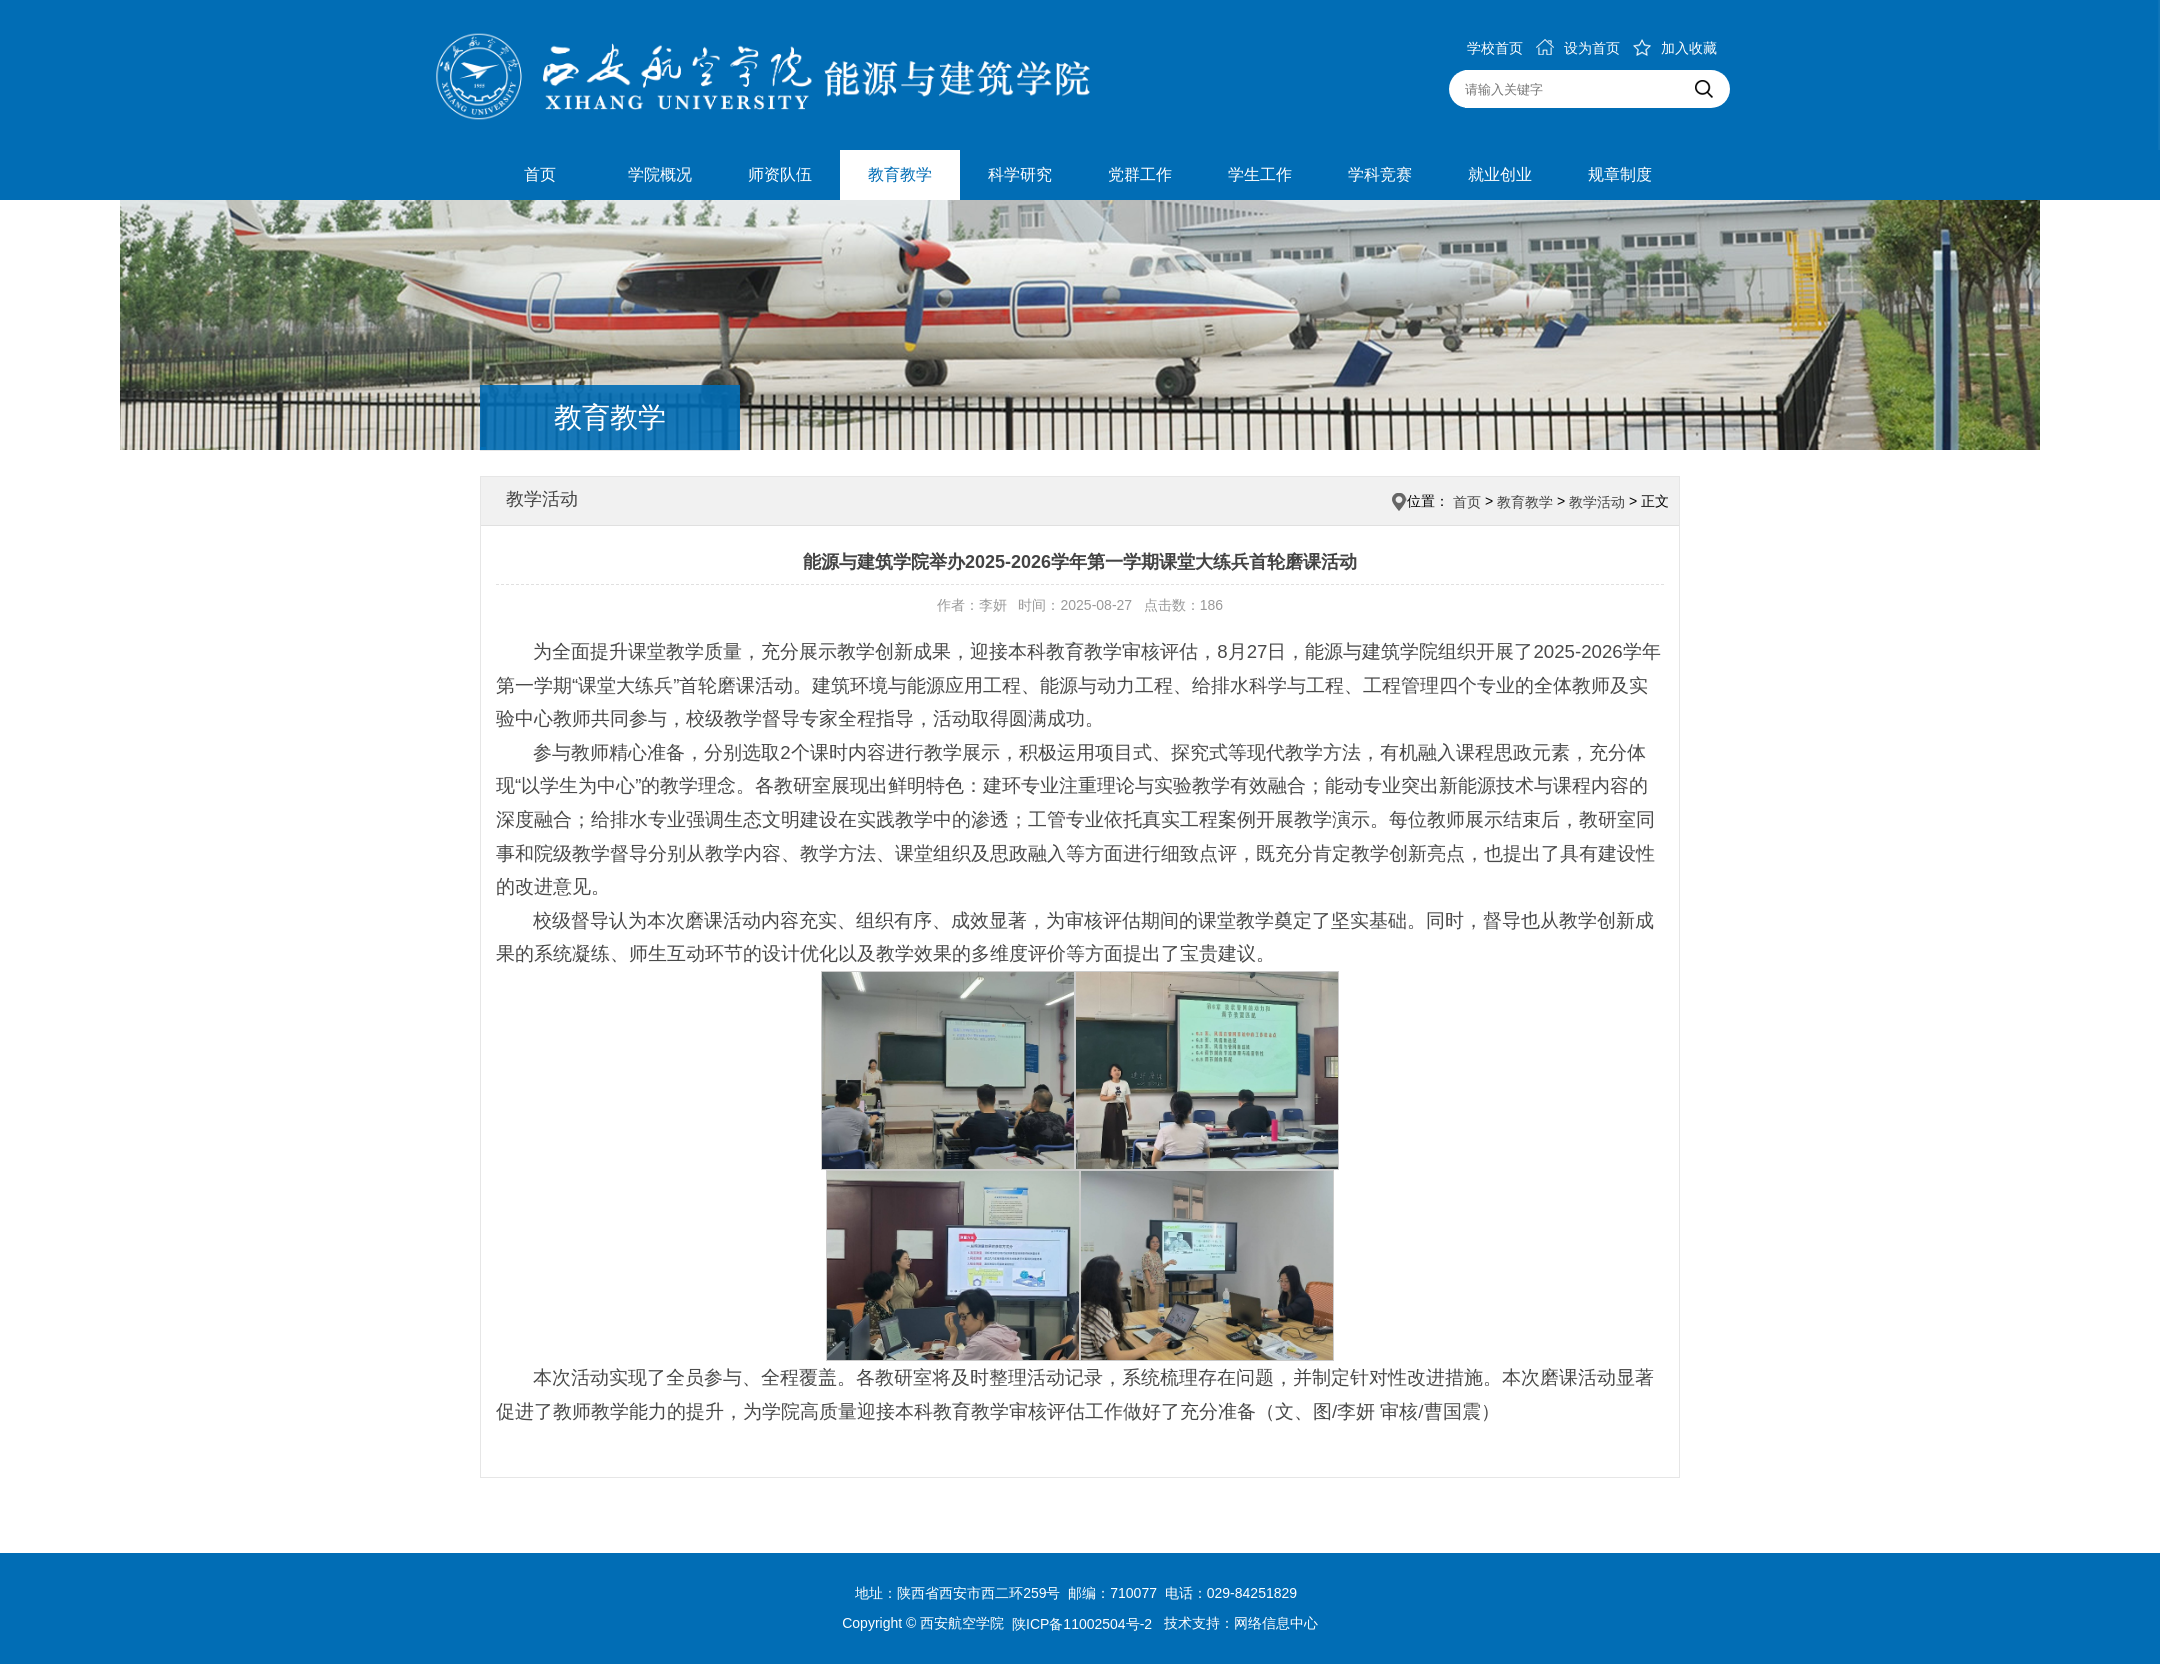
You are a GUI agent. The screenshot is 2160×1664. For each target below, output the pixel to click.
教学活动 (1597, 502)
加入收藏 (1675, 48)
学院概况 (660, 174)
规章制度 (1620, 174)
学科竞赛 (1380, 174)
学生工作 (1260, 174)
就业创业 (1500, 174)
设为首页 (1578, 48)
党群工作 (1140, 174)
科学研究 (1020, 174)
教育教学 (900, 174)
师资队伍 (780, 174)
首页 (540, 174)
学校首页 (1495, 48)
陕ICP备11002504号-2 (1084, 1624)
